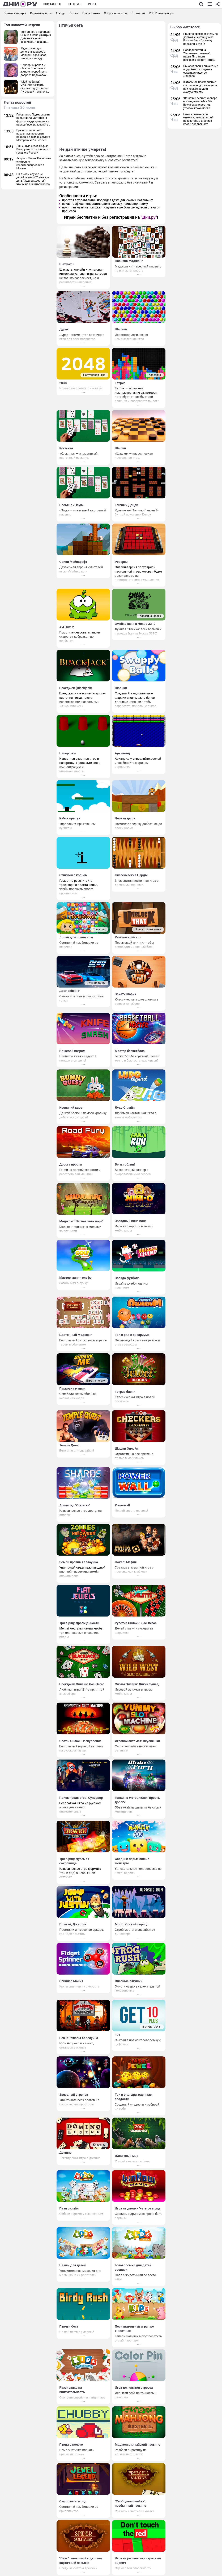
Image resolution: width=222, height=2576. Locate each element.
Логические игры (14, 13)
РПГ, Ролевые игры (161, 13)
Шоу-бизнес (52, 4)
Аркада (60, 13)
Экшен (74, 13)
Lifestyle (74, 4)
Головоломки (91, 13)
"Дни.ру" (149, 217)
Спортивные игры (115, 13)
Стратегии (138, 13)
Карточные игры (41, 13)
